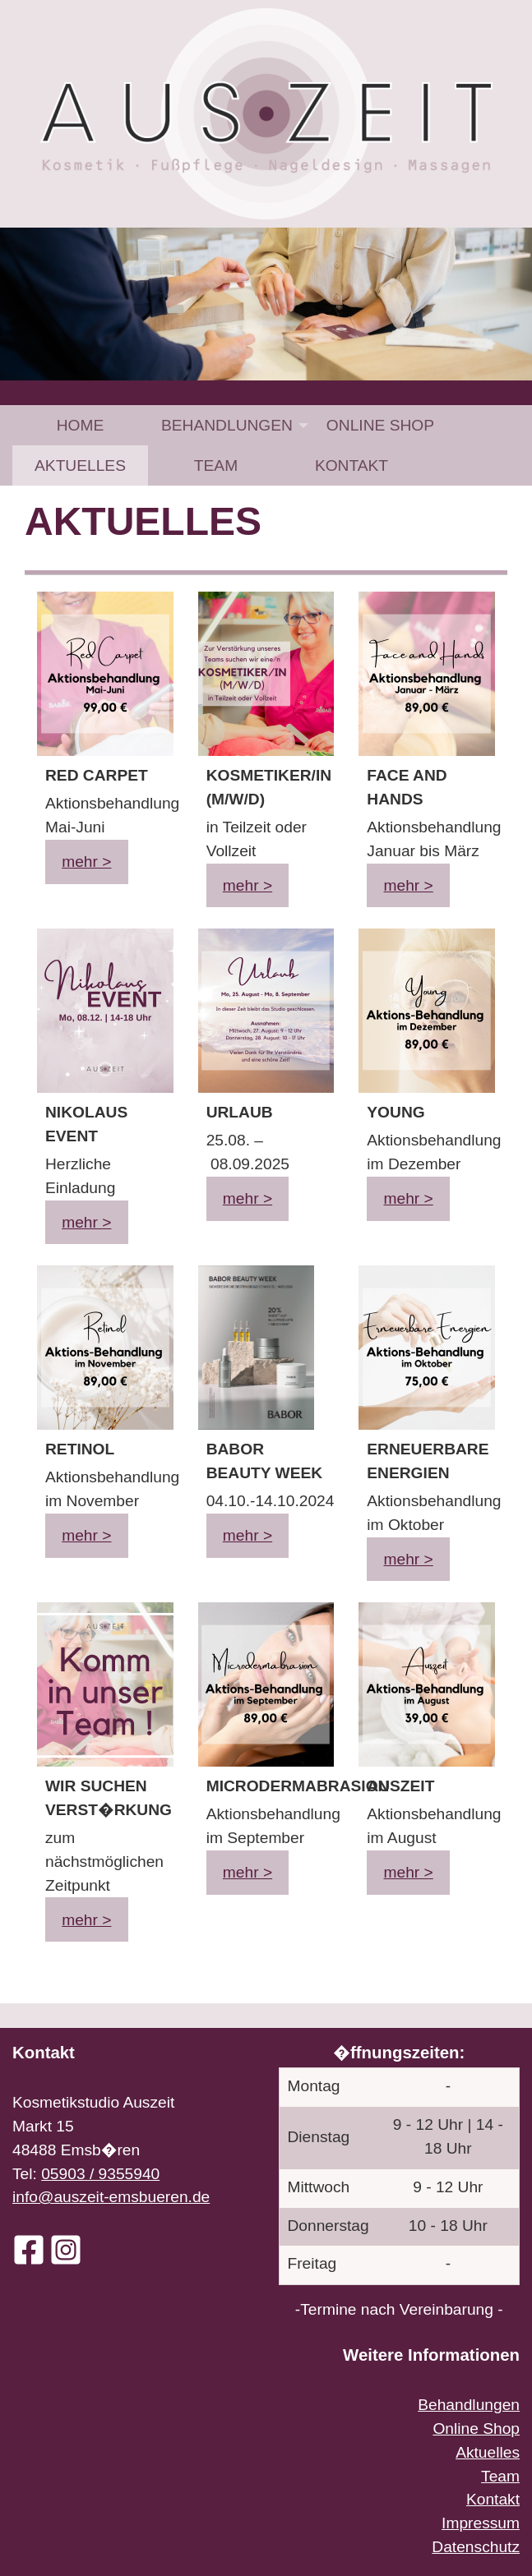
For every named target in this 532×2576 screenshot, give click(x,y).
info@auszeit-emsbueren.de (111, 2196)
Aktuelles (80, 465)
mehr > (86, 861)
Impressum (481, 2523)
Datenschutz (476, 2546)
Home (80, 425)
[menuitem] (80, 425)
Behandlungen (227, 425)
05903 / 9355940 (100, 2173)
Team (216, 465)
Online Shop (380, 425)
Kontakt (351, 465)
